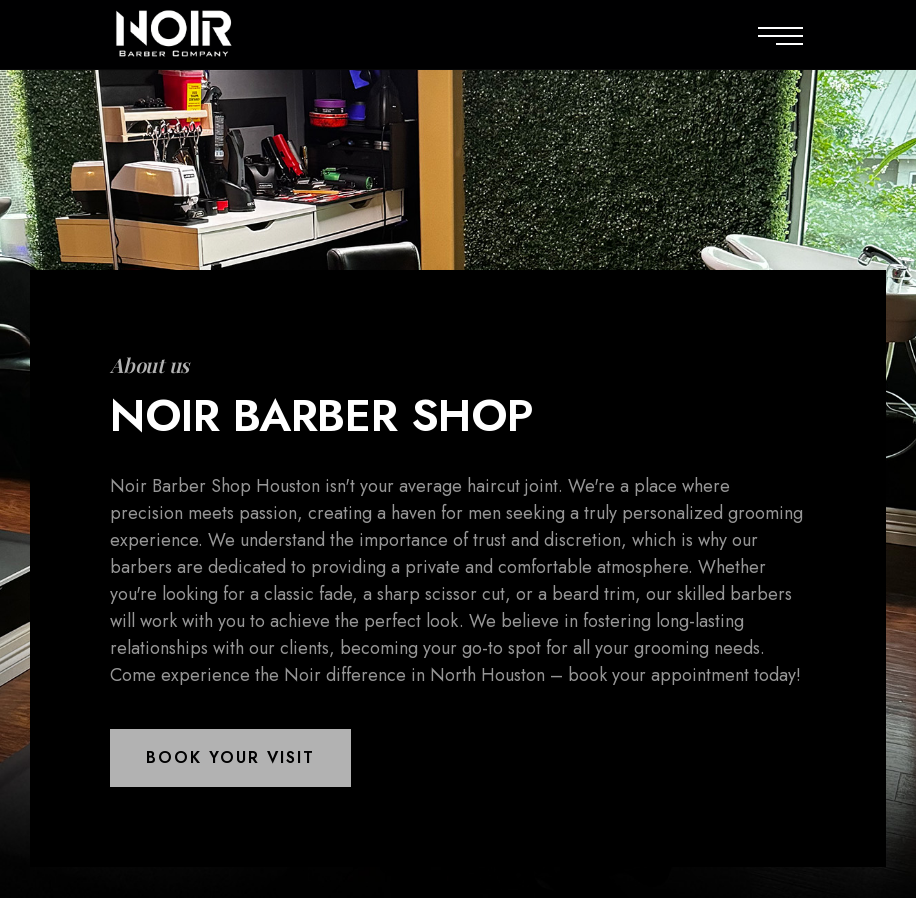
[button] (230, 758)
